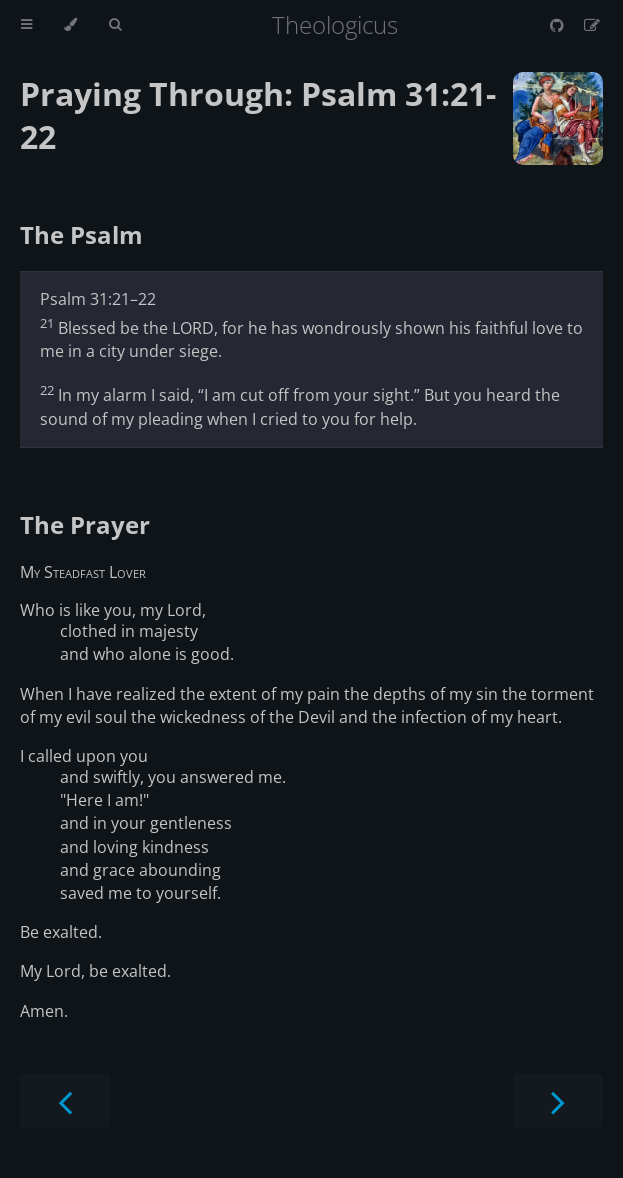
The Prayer (85, 524)
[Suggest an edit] (592, 25)
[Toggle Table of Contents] (26, 25)
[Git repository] (559, 25)
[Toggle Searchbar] (115, 25)
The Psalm (81, 234)
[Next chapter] (558, 1100)
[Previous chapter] (65, 1100)
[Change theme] (70, 25)
